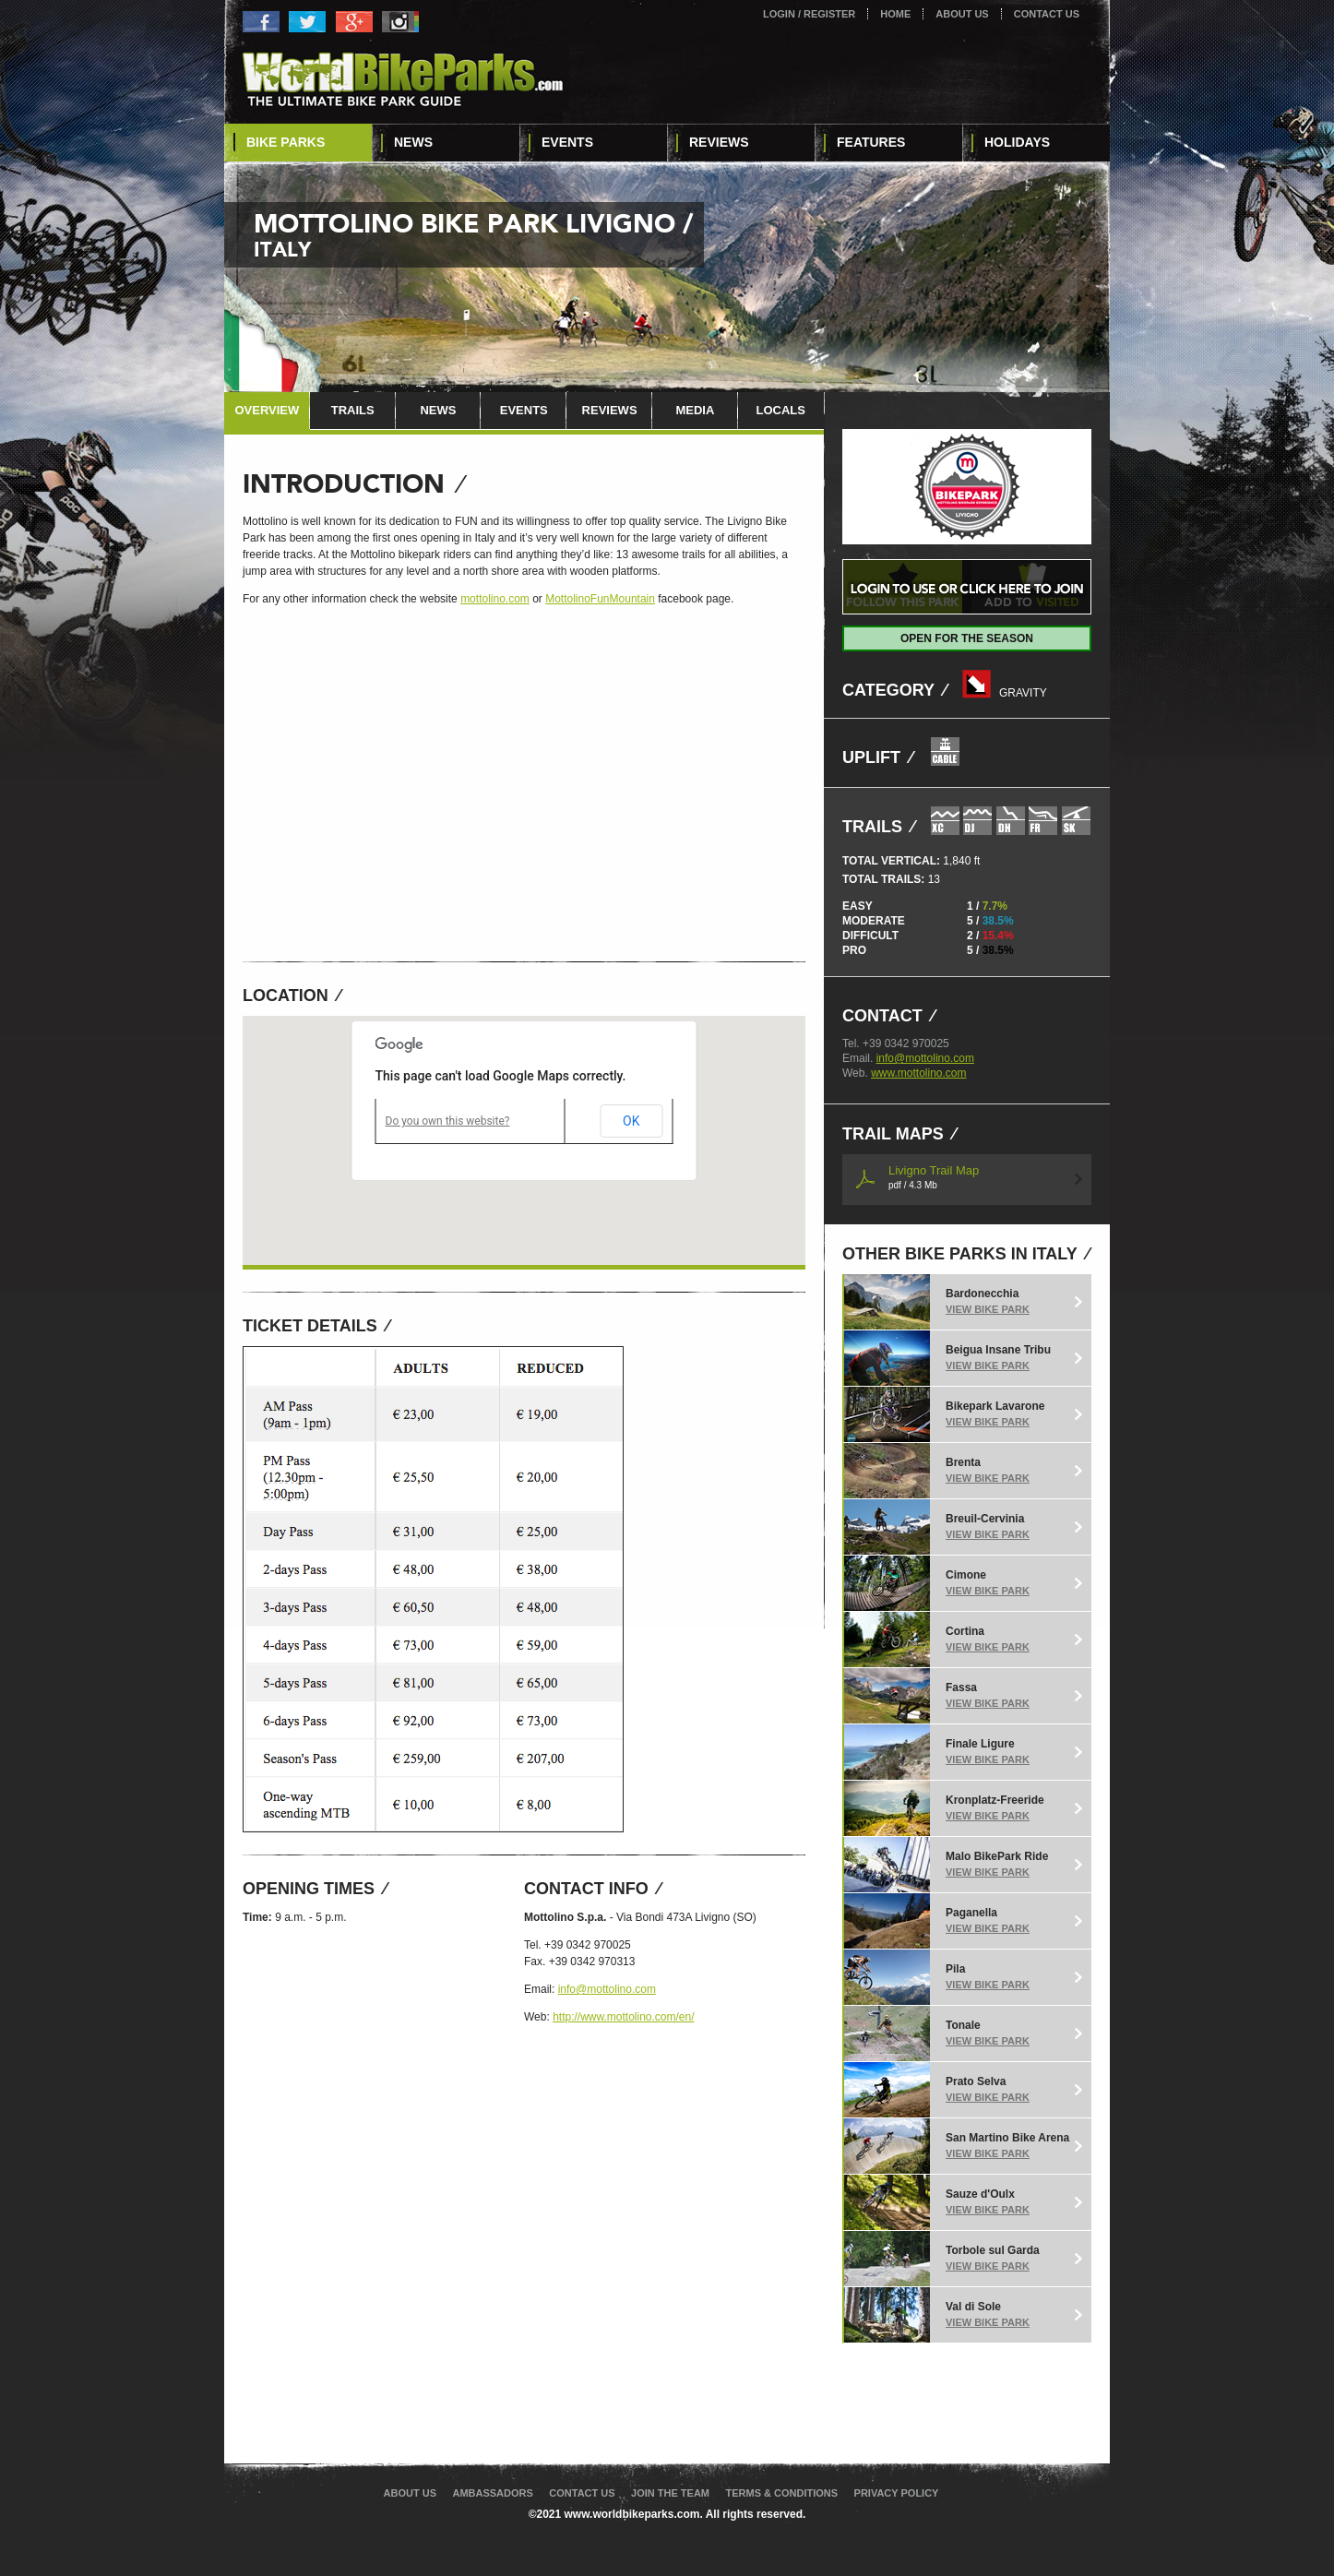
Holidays (1017, 142)
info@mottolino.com (607, 1989)
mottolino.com (495, 598)
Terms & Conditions (781, 2492)
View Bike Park (988, 1309)
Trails (353, 410)
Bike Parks (285, 142)
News (413, 142)
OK (631, 1121)
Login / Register (809, 13)
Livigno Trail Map (933, 1176)
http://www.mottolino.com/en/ (623, 2016)
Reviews (719, 142)
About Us (961, 13)
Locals (780, 410)
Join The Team (670, 2492)
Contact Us (1046, 13)
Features (871, 142)
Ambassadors (492, 2492)
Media (694, 410)
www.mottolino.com (918, 1073)
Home (895, 13)
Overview (266, 410)
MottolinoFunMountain (600, 598)
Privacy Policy (896, 2492)
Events (567, 142)
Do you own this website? (448, 1121)
